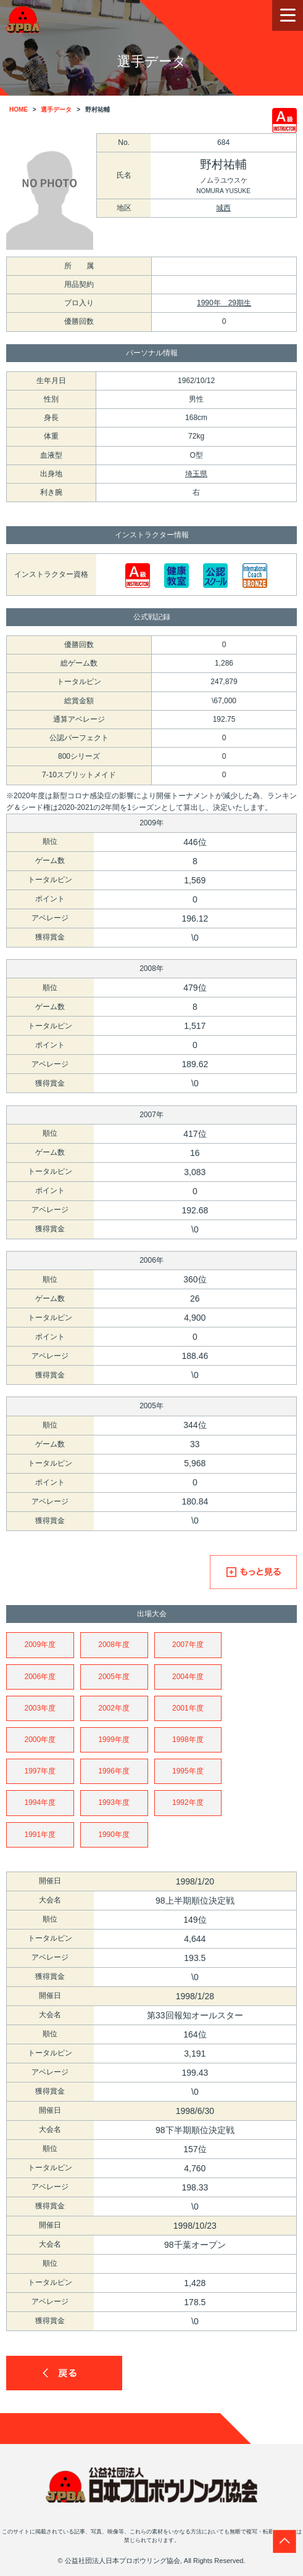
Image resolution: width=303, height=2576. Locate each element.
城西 (223, 208)
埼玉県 (196, 473)
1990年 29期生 (224, 303)
